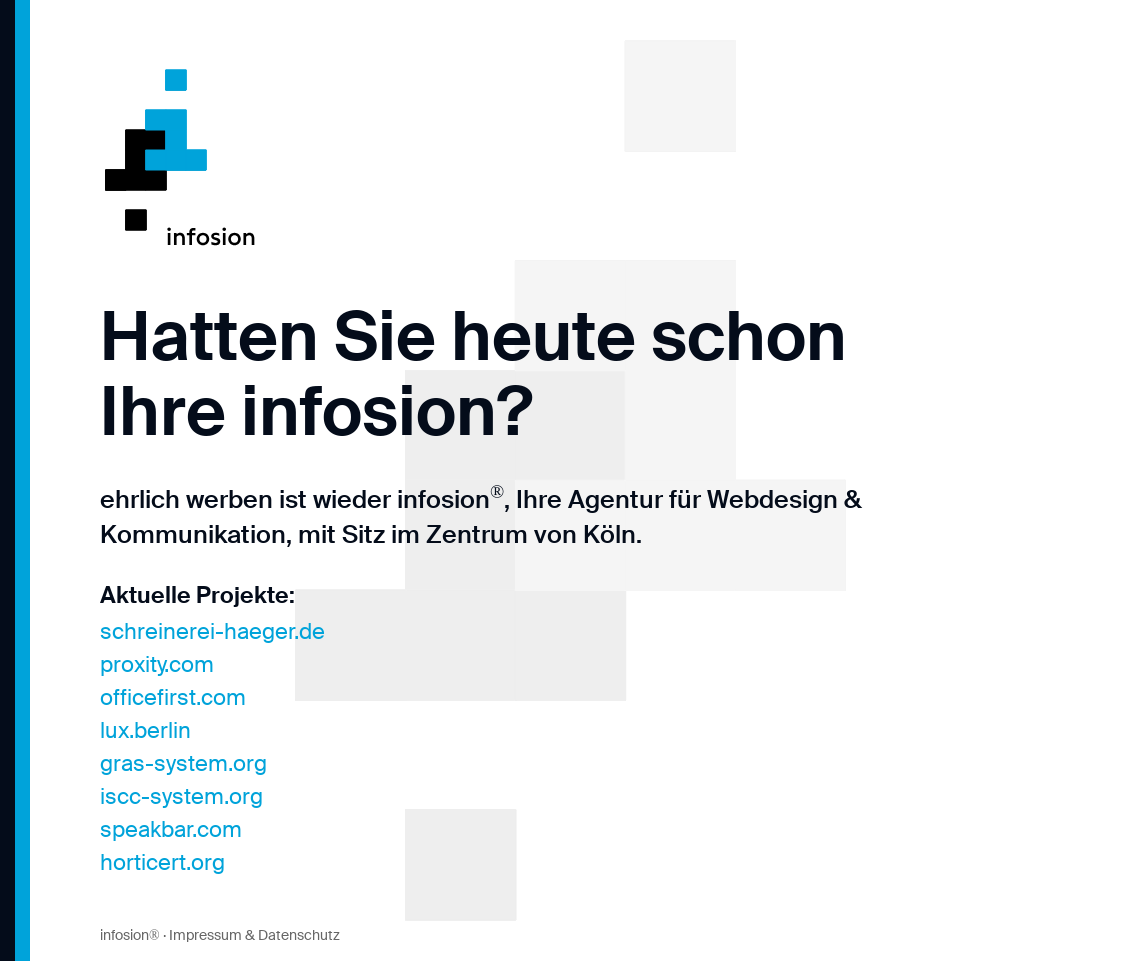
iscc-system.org (181, 796)
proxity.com (157, 664)
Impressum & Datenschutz (254, 935)
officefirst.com (173, 697)
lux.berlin (145, 730)
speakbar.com (171, 829)
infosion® (130, 935)
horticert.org (162, 862)
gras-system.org (183, 763)
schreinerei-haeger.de (212, 631)
